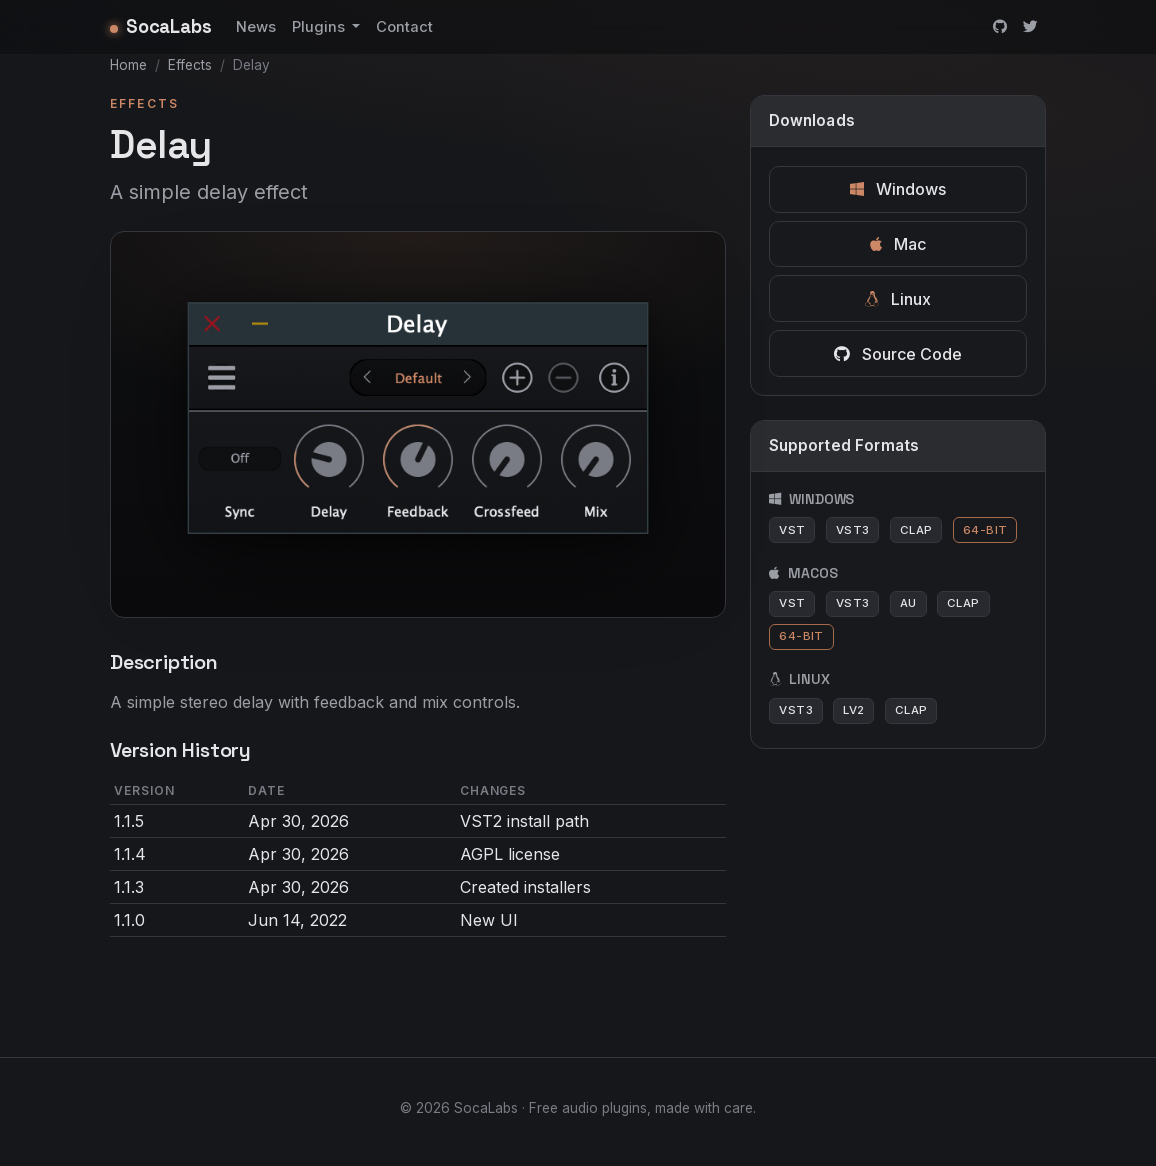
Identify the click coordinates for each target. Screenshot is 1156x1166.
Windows (898, 189)
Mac (898, 244)
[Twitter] (1030, 27)
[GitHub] (1000, 27)
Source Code (898, 354)
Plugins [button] (320, 27)
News (256, 27)
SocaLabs (161, 26)
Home (128, 65)
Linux (898, 299)
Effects (190, 65)
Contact (404, 27)
